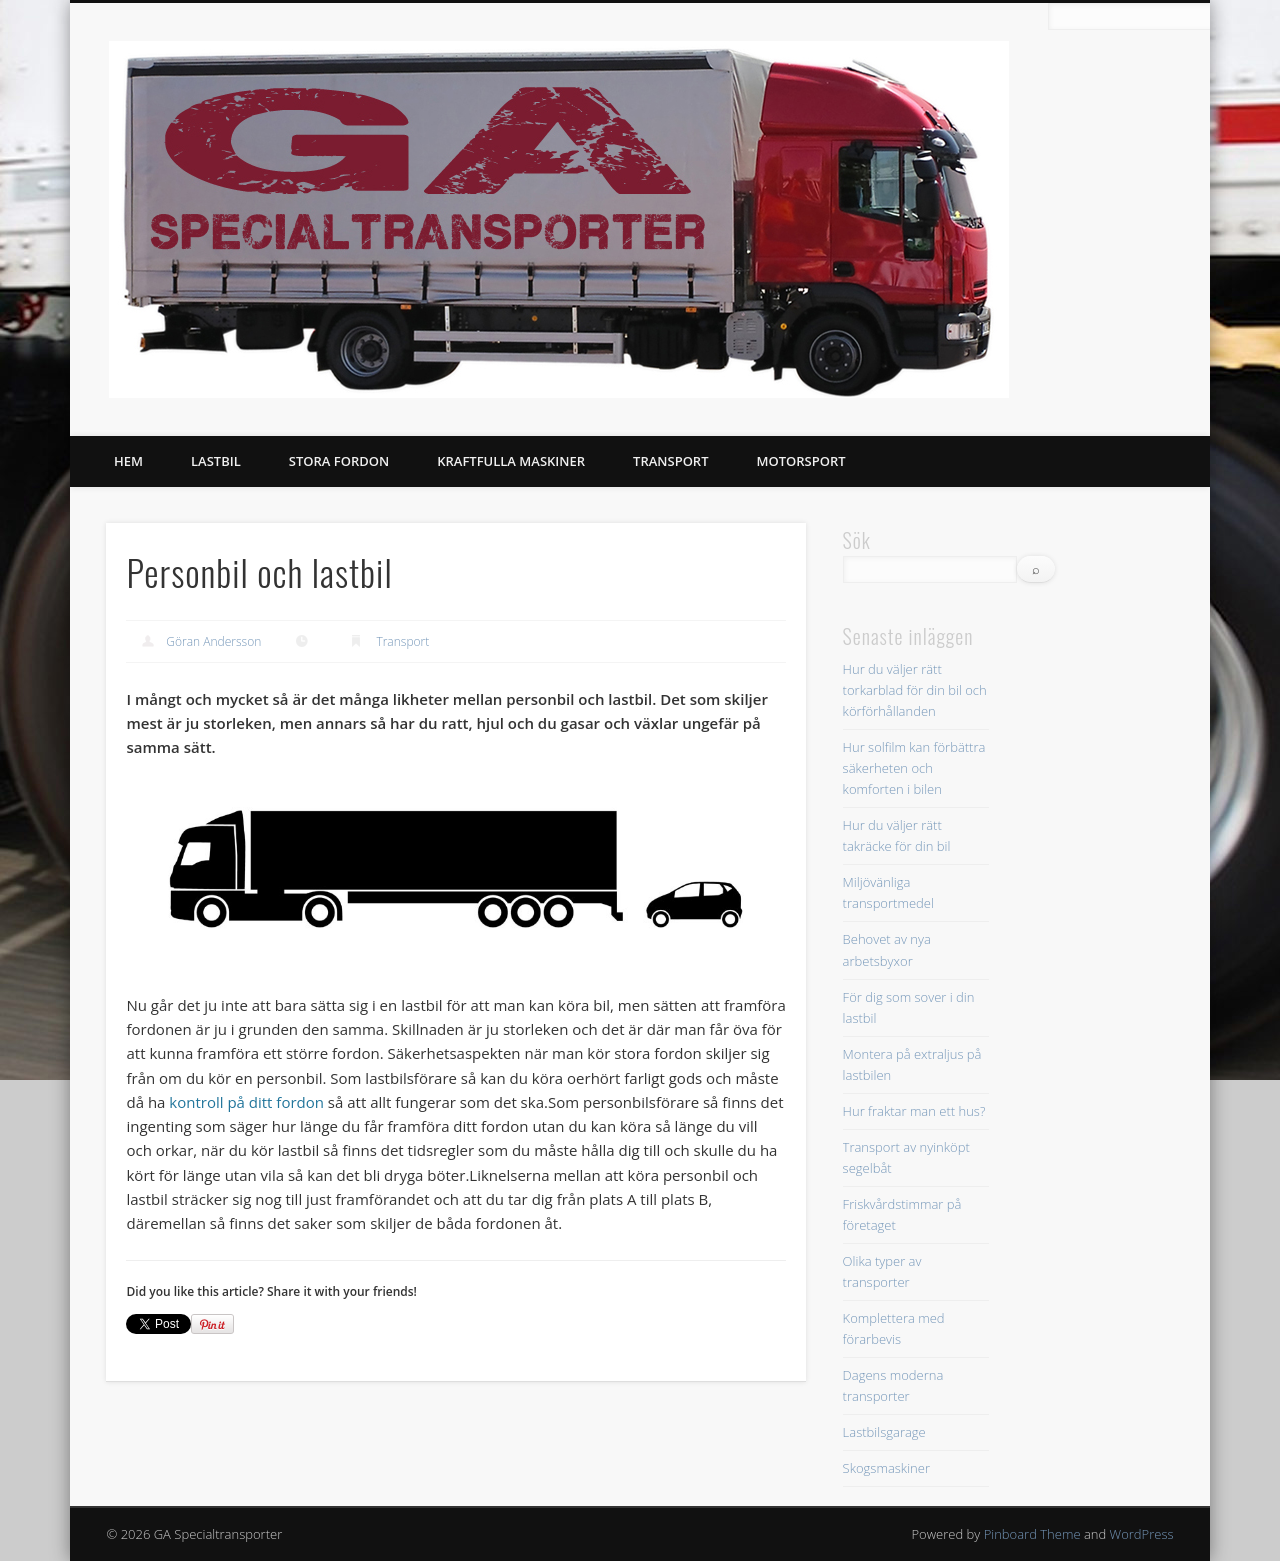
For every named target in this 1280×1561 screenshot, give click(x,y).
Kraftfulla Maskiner (511, 461)
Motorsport (801, 461)
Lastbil (216, 461)
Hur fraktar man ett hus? (914, 1111)
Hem (128, 461)
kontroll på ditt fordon (246, 1102)
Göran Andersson (213, 641)
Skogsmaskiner (886, 1468)
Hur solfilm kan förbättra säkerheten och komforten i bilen (914, 768)
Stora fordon (339, 461)
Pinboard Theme (1032, 1534)
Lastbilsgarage (884, 1432)
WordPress (1142, 1534)
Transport (670, 461)
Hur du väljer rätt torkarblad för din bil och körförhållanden (915, 690)
